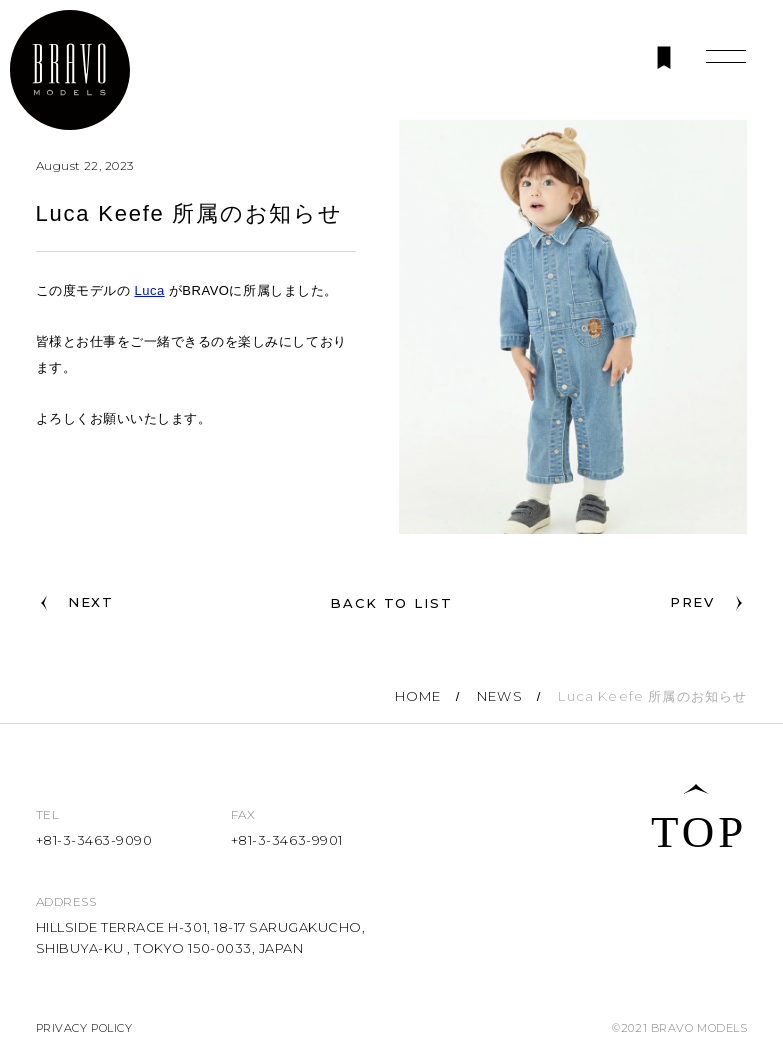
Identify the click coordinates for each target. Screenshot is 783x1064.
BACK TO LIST (391, 602)
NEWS (500, 696)
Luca (149, 290)
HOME (418, 696)
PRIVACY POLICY (84, 1028)
